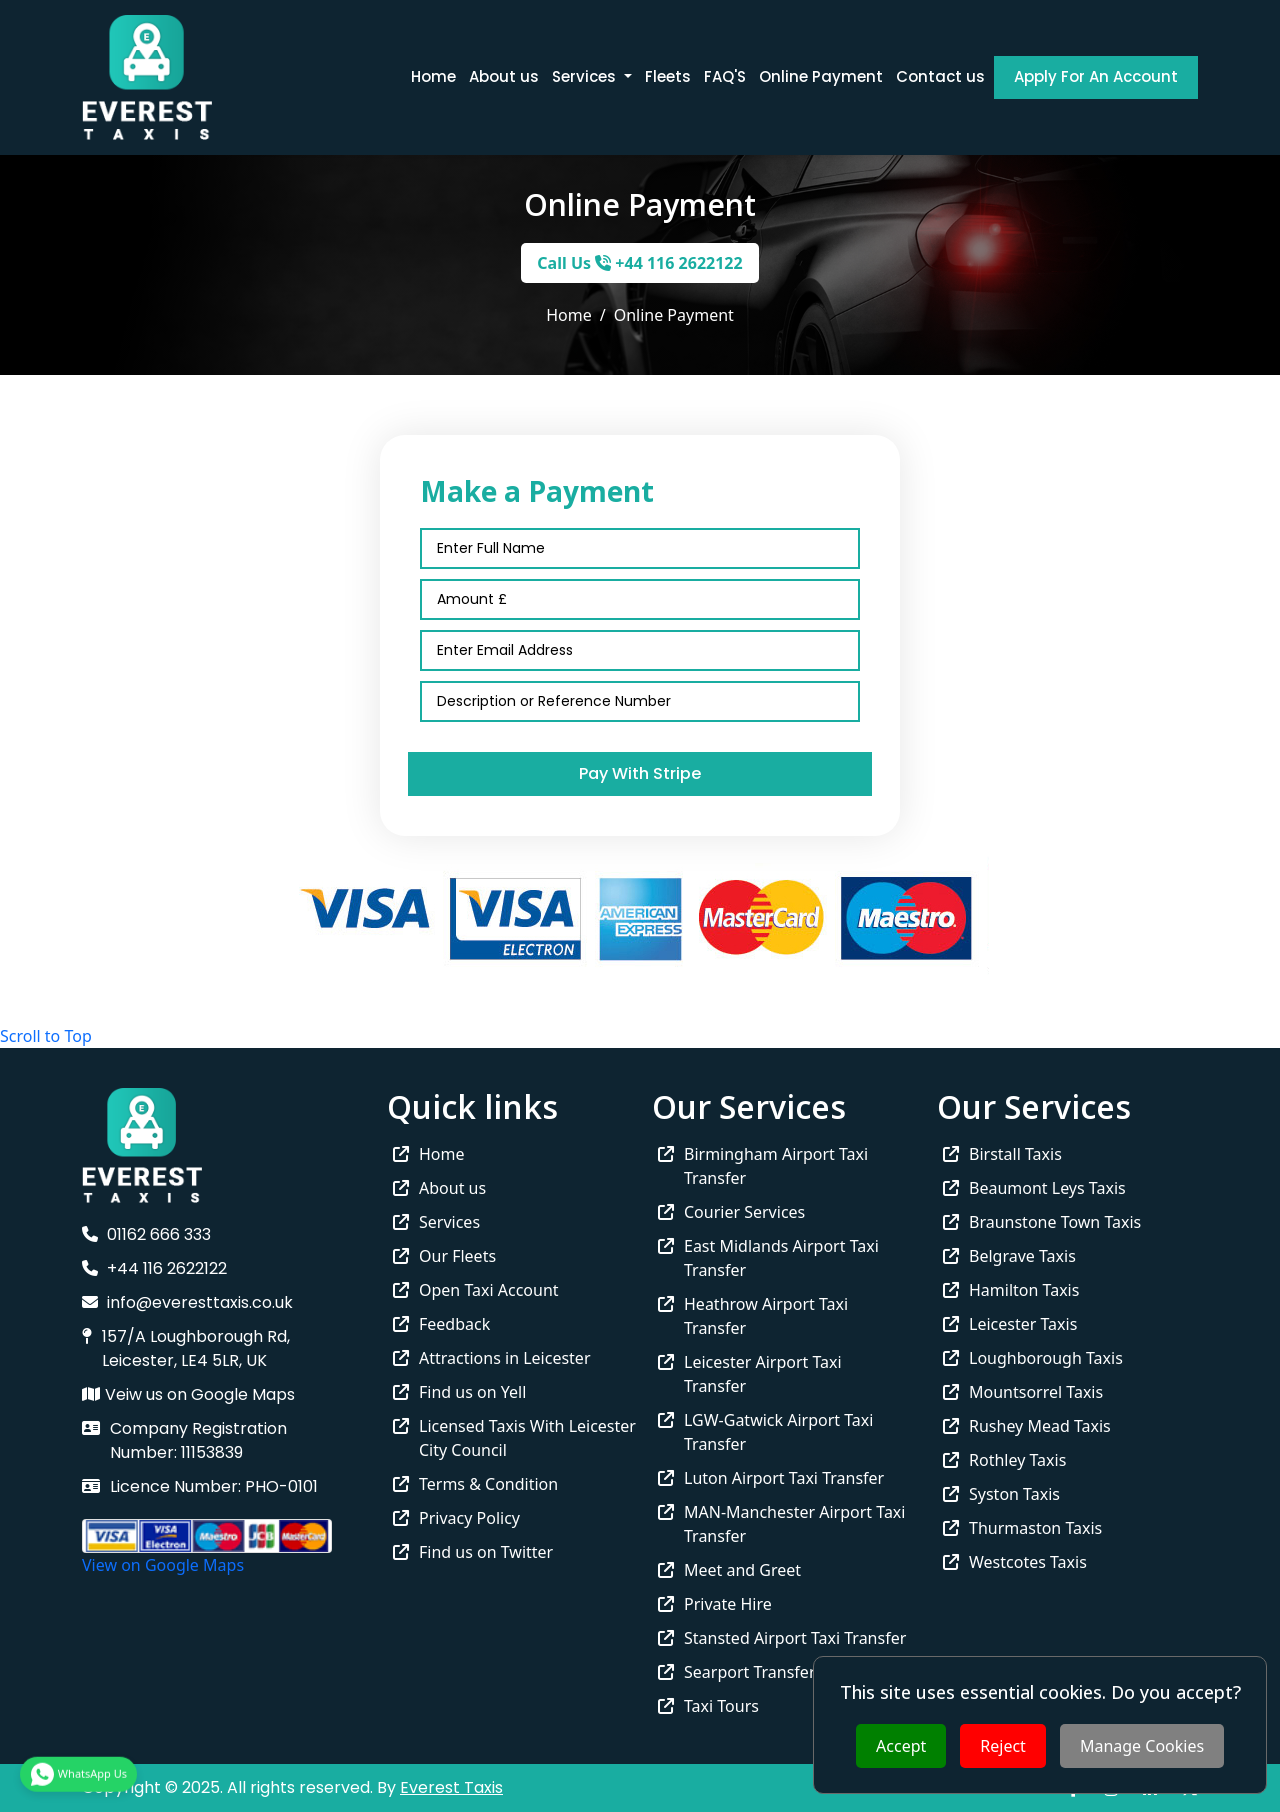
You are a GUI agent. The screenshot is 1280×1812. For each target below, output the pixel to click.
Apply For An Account (1096, 76)
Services (436, 1222)
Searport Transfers (740, 1672)
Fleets (668, 76)
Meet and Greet (729, 1570)
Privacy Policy (456, 1518)
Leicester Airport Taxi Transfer (750, 1374)
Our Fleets (444, 1256)
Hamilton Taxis (1011, 1290)
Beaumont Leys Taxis (1034, 1188)
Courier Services (731, 1212)
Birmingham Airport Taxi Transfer (763, 1166)
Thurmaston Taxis (1022, 1528)
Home (433, 76)
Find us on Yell (459, 1392)
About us (504, 76)
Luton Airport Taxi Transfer (771, 1478)
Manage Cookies (1142, 1746)
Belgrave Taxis (1009, 1256)
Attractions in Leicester (492, 1358)
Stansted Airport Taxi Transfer (782, 1638)
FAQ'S (725, 76)
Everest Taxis (451, 1787)
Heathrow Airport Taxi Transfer (753, 1316)
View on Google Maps (163, 1565)
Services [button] (586, 76)
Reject (1003, 1746)
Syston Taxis (1001, 1494)
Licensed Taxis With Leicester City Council (514, 1438)
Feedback (441, 1324)
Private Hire (715, 1604)
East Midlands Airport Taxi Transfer (768, 1258)
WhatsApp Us (78, 1770)
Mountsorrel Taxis (1023, 1392)
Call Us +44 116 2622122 (639, 263)
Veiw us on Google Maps (188, 1394)
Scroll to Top (46, 1036)
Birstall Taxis (1002, 1154)
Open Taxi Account (476, 1290)
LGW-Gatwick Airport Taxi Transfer (765, 1432)
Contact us (940, 76)
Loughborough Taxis (1033, 1358)
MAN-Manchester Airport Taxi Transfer (781, 1524)
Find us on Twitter (473, 1552)
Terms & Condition (475, 1484)
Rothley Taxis (1004, 1460)
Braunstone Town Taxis (1042, 1222)
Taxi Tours (708, 1706)
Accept (901, 1746)
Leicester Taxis (1010, 1324)
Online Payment (821, 76)
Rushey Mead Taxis (1027, 1426)
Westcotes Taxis (1015, 1562)
